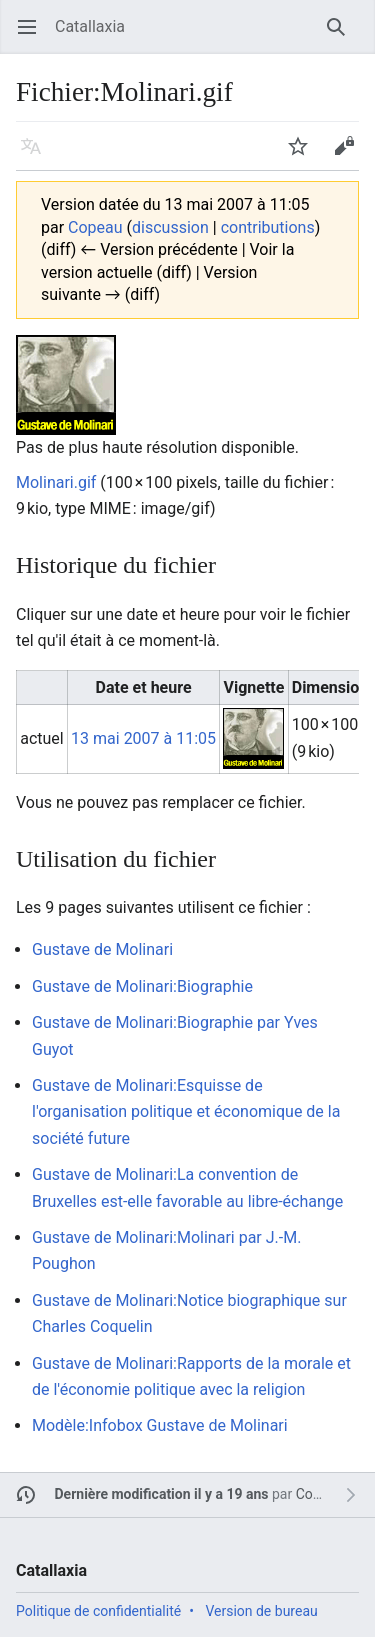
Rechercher (342, 36)
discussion (170, 227)
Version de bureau (261, 1611)
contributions (268, 227)
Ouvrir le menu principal (33, 36)
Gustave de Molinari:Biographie (142, 986)
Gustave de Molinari (102, 949)
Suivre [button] (304, 155)
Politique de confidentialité (98, 1611)
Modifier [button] (350, 155)
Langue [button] (37, 155)
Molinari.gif (56, 482)
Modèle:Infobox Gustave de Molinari (160, 1425)
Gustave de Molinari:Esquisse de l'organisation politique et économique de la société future (186, 1112)
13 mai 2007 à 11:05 (143, 738)
